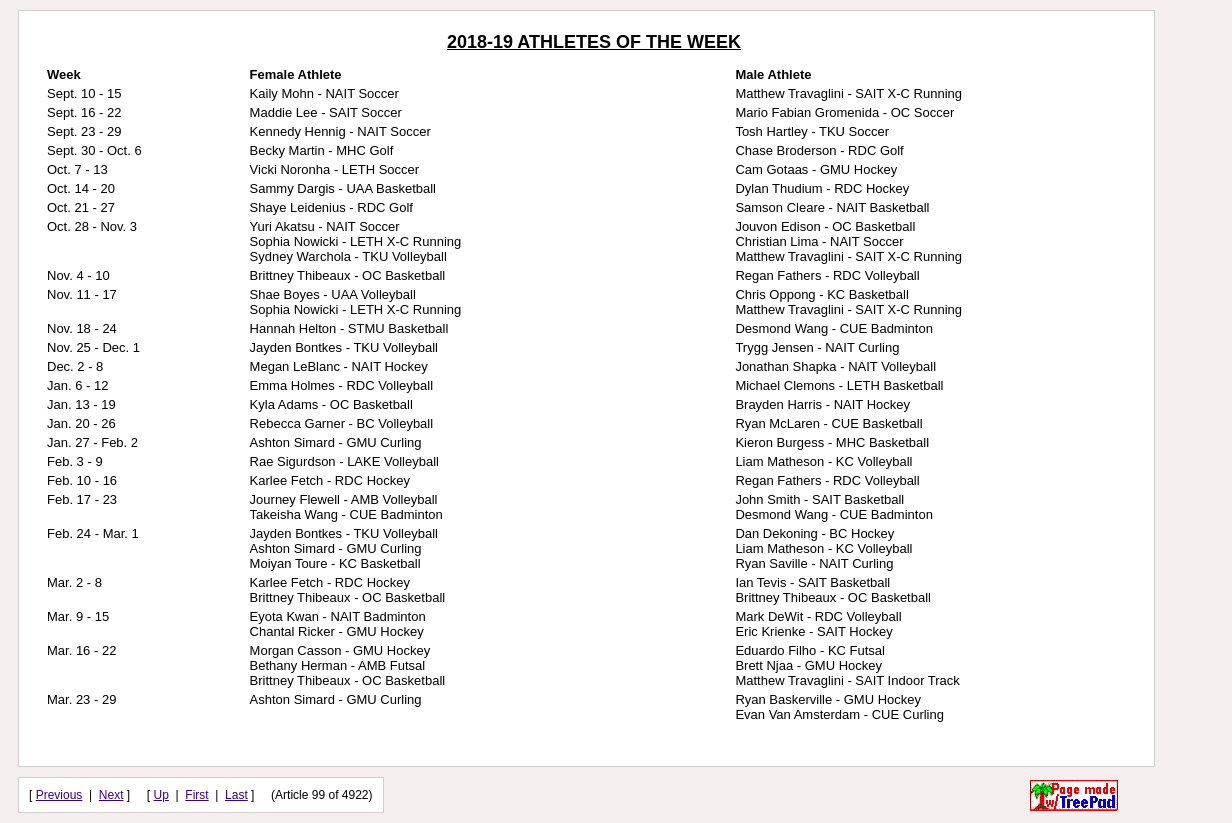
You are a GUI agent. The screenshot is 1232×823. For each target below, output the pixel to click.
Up (161, 795)
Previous (59, 795)
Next (111, 795)
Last (236, 795)
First (196, 795)
